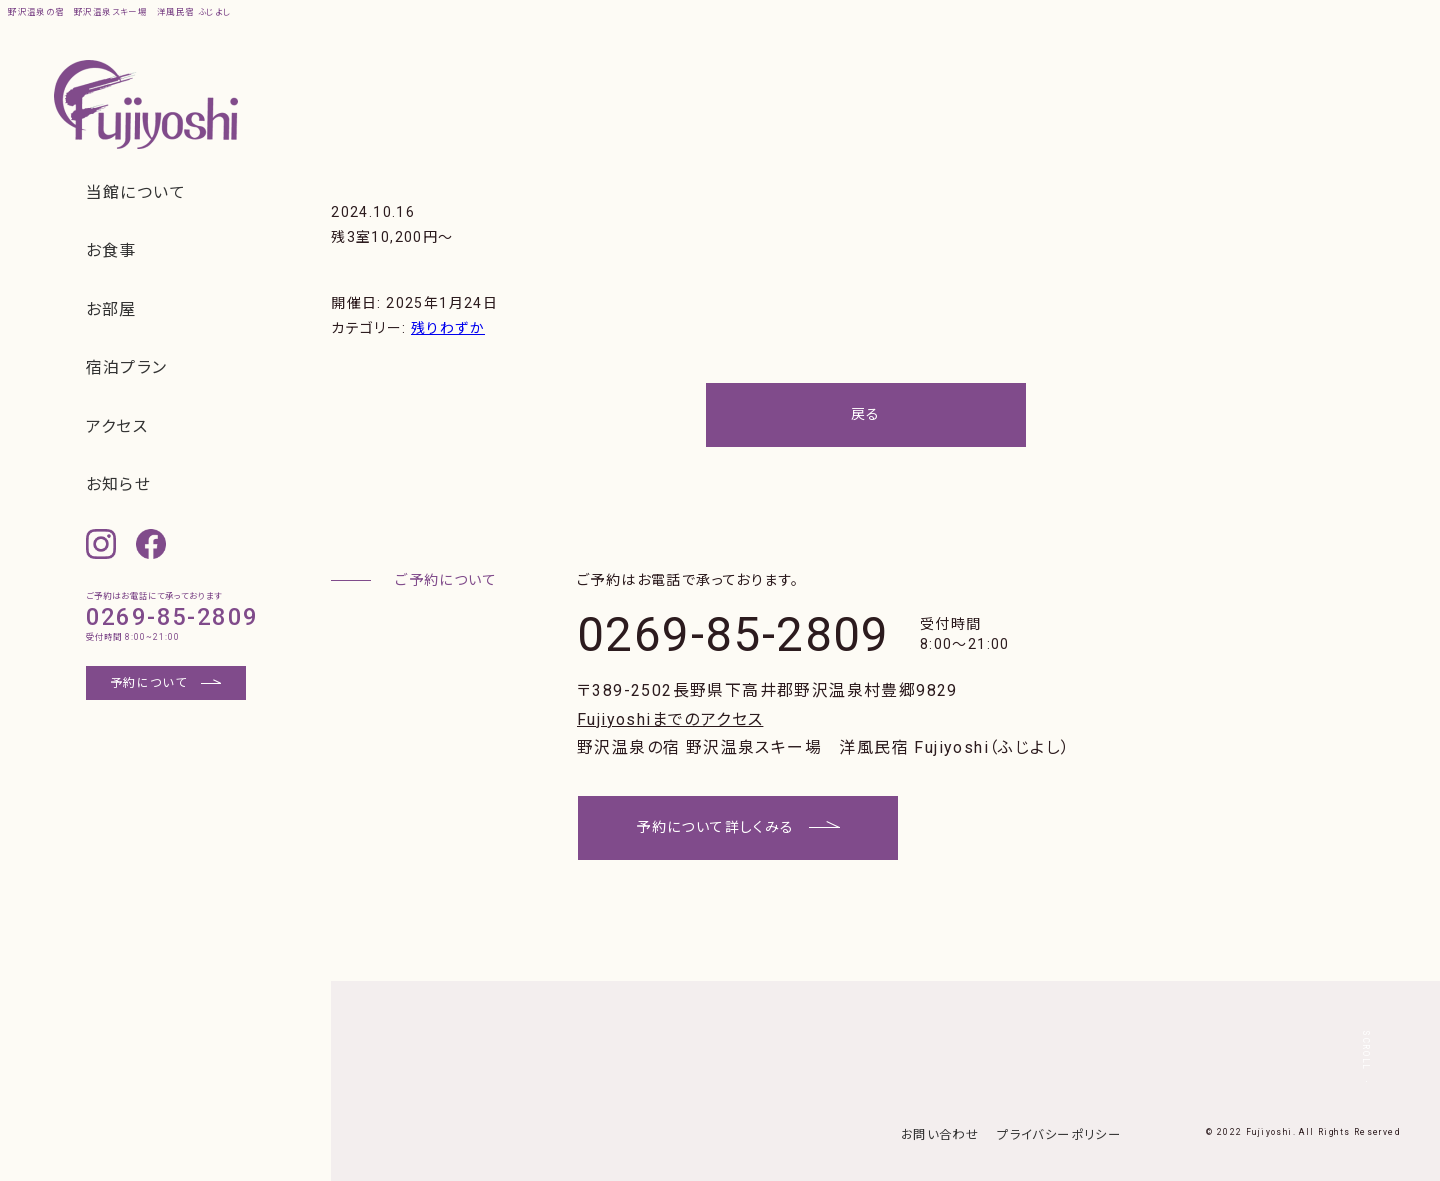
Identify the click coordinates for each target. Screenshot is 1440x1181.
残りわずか (448, 328)
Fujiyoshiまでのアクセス (670, 719)
